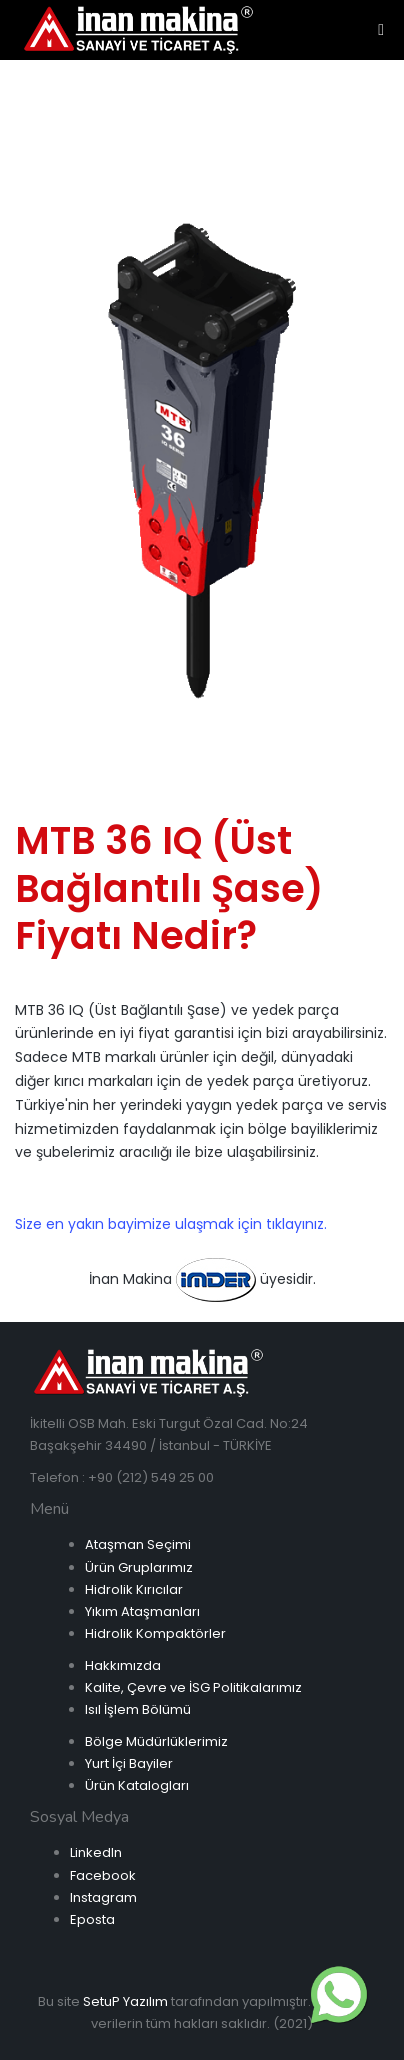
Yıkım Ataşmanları (142, 1611)
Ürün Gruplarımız (139, 1567)
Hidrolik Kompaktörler (155, 1633)
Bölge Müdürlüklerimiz (156, 1741)
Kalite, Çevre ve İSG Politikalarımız (193, 1687)
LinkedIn (96, 1852)
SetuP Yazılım (125, 2001)
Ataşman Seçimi (138, 1544)
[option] (202, 458)
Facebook (103, 1875)
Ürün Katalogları (137, 1785)
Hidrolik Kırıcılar (134, 1589)
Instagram (103, 1897)
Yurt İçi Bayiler (129, 1763)
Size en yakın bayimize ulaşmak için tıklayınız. (171, 1224)
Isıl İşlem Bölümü (138, 1709)
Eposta (92, 1919)
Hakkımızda (123, 1665)
